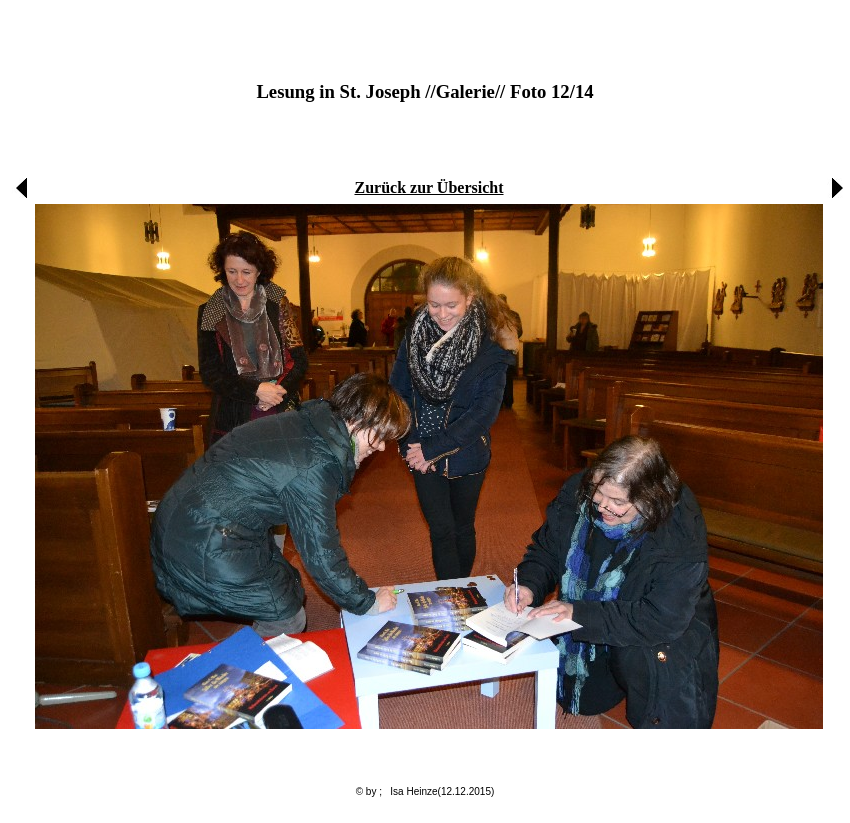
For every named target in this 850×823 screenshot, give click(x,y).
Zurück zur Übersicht (428, 187)
